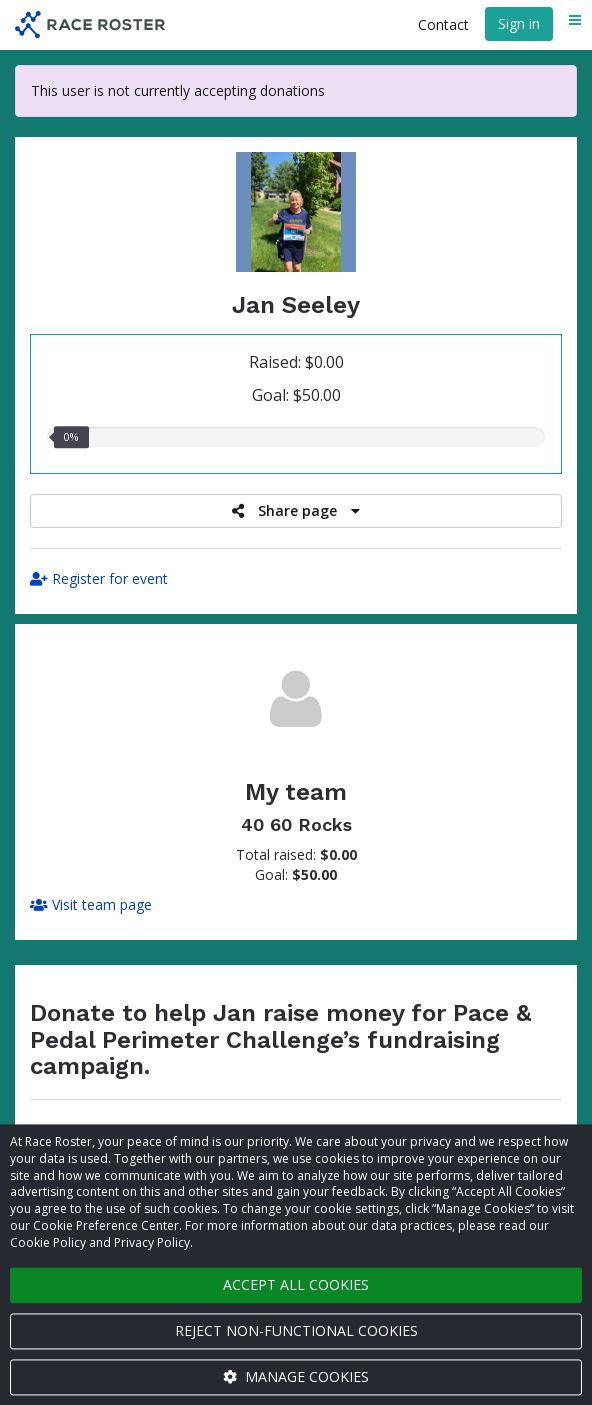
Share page (296, 510)
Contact (443, 24)
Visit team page (91, 904)
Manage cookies (296, 1376)
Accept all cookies (296, 1284)
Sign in (519, 23)
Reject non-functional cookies (296, 1330)
